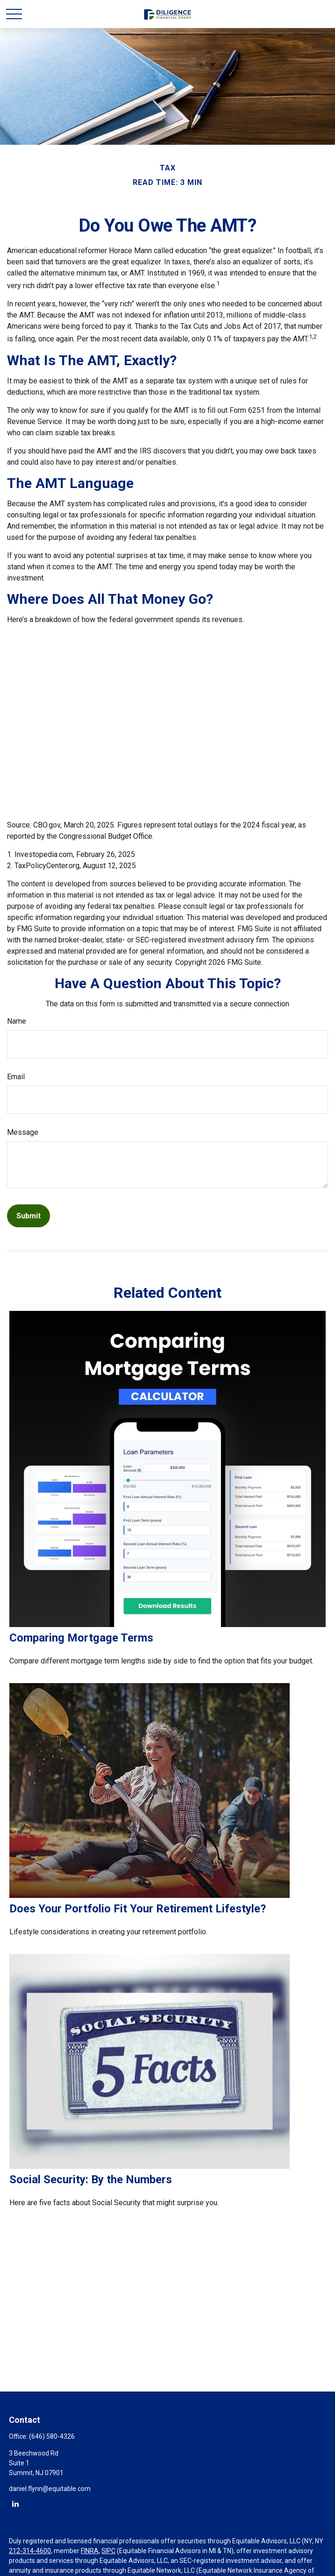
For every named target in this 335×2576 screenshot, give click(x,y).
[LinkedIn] (15, 2503)
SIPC (108, 2551)
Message (22, 1132)
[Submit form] (28, 1215)
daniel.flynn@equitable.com (50, 2488)
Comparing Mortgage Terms (81, 1637)
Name (16, 1021)
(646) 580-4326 (52, 2436)
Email (16, 1076)
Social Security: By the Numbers (90, 2179)
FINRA (90, 2551)
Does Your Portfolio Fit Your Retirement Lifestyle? (137, 1908)
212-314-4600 (30, 2551)
